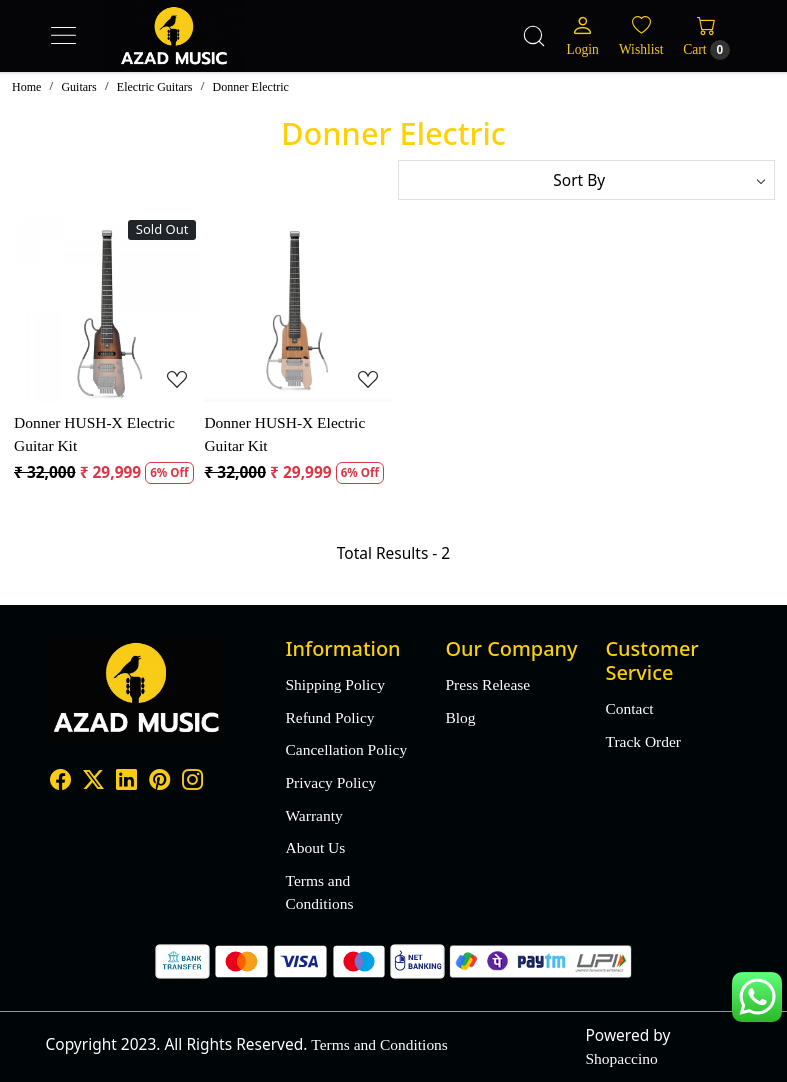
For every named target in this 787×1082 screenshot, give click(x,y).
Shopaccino (622, 1058)
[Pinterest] (159, 781)
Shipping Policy (335, 684)
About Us (316, 847)
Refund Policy (330, 717)
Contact (629, 708)
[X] (93, 781)
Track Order (643, 741)
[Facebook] (60, 781)
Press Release (487, 684)
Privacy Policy (331, 782)
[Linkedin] (126, 781)
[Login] (583, 36)
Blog (460, 717)
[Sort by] (587, 180)
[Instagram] (192, 781)
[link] (534, 36)
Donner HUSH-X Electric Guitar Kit (94, 434)
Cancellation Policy (347, 749)
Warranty (314, 815)
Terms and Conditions (320, 892)
